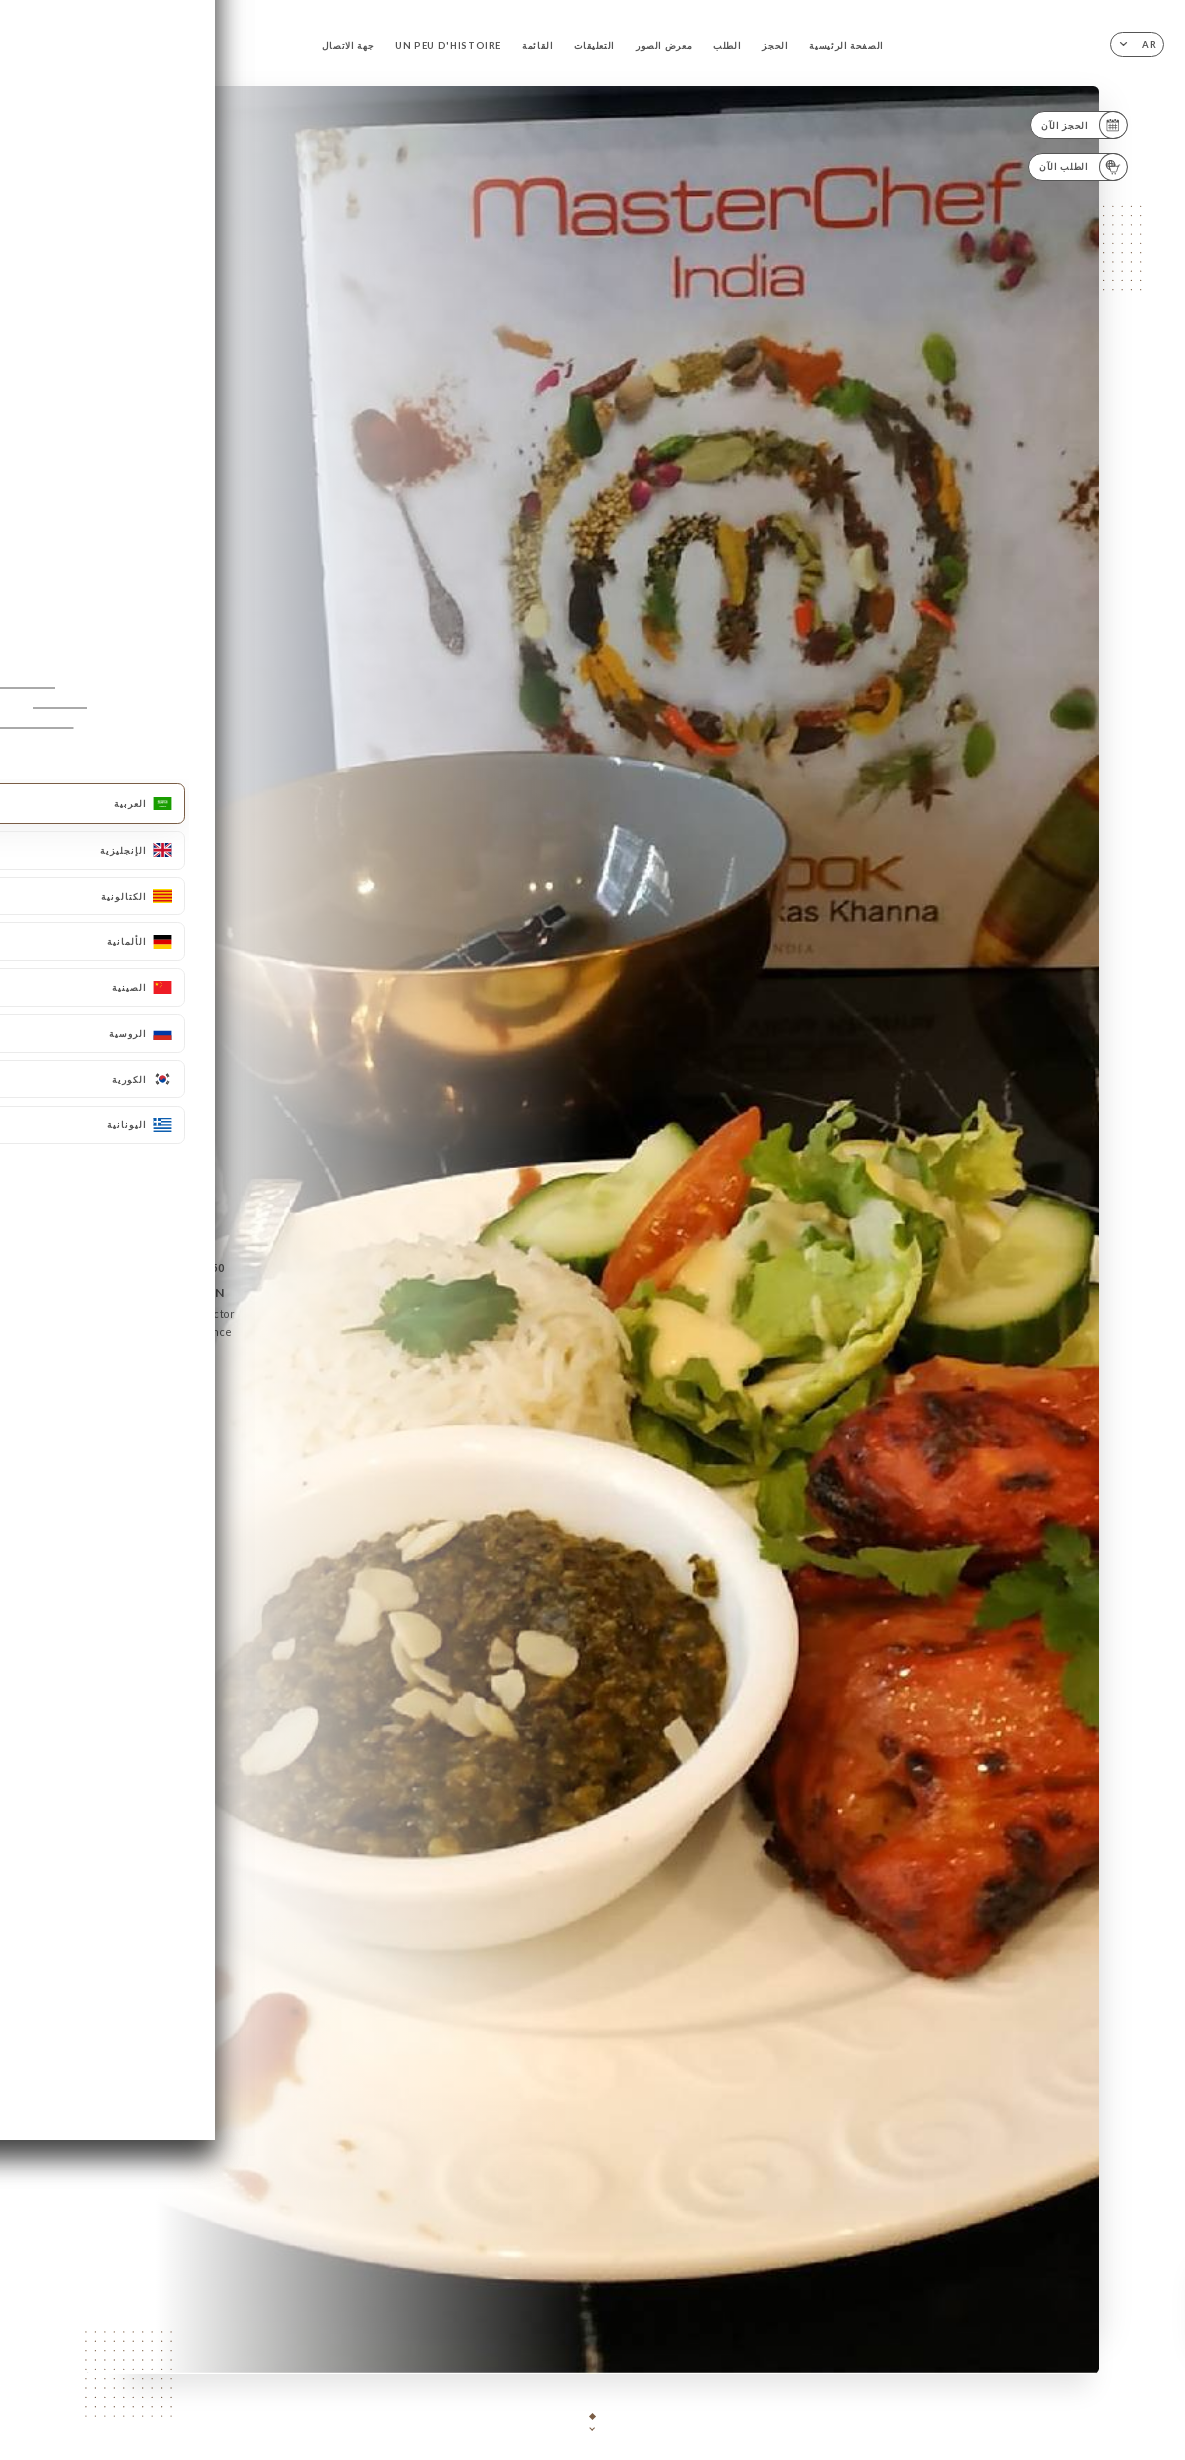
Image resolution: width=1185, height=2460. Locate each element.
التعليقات (594, 45)
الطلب (727, 45)
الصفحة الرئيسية (846, 45)
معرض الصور (664, 45)
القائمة (538, 45)
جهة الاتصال (348, 45)
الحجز (775, 45)
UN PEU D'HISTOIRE (448, 45)
